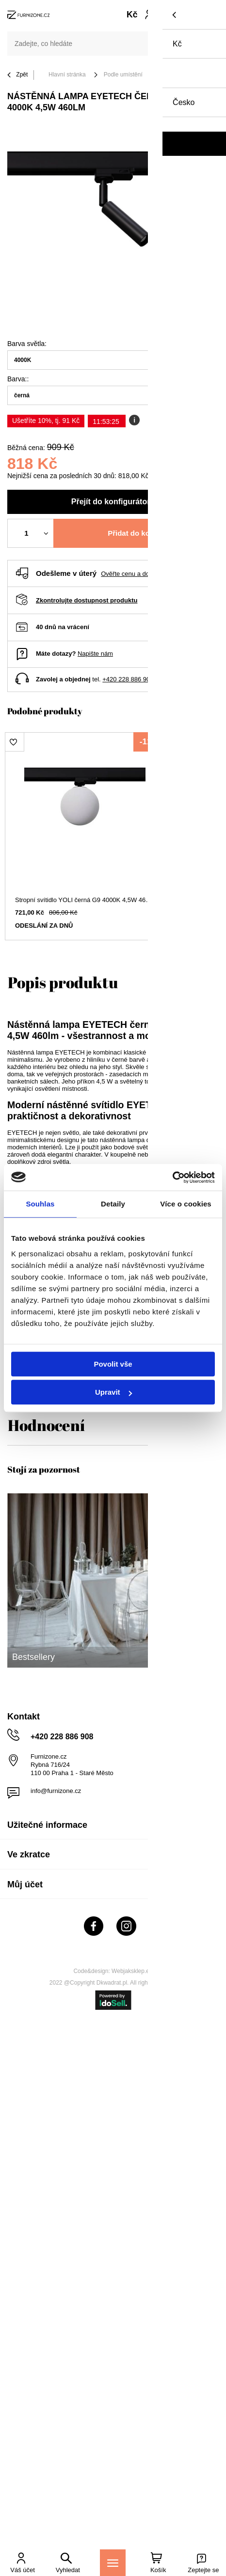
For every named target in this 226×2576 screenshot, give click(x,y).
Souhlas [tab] (40, 1204)
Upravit (113, 1392)
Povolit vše (113, 1364)
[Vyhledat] (206, 44)
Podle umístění (123, 74)
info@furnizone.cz (56, 1790)
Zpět (17, 75)
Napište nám (95, 653)
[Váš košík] (184, 14)
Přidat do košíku (136, 533)
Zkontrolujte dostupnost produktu (86, 600)
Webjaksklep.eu (132, 1971)
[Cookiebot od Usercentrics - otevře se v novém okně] (172, 1177)
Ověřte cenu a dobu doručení (141, 573)
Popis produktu (63, 982)
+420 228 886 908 (127, 679)
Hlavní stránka (67, 74)
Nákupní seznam (171, 11)
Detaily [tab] (113, 1204)
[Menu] (113, 2562)
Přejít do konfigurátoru (113, 501)
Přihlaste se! (149, 14)
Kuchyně (172, 74)
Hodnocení (46, 1425)
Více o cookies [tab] (185, 1204)
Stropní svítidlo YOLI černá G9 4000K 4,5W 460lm (85, 900)
